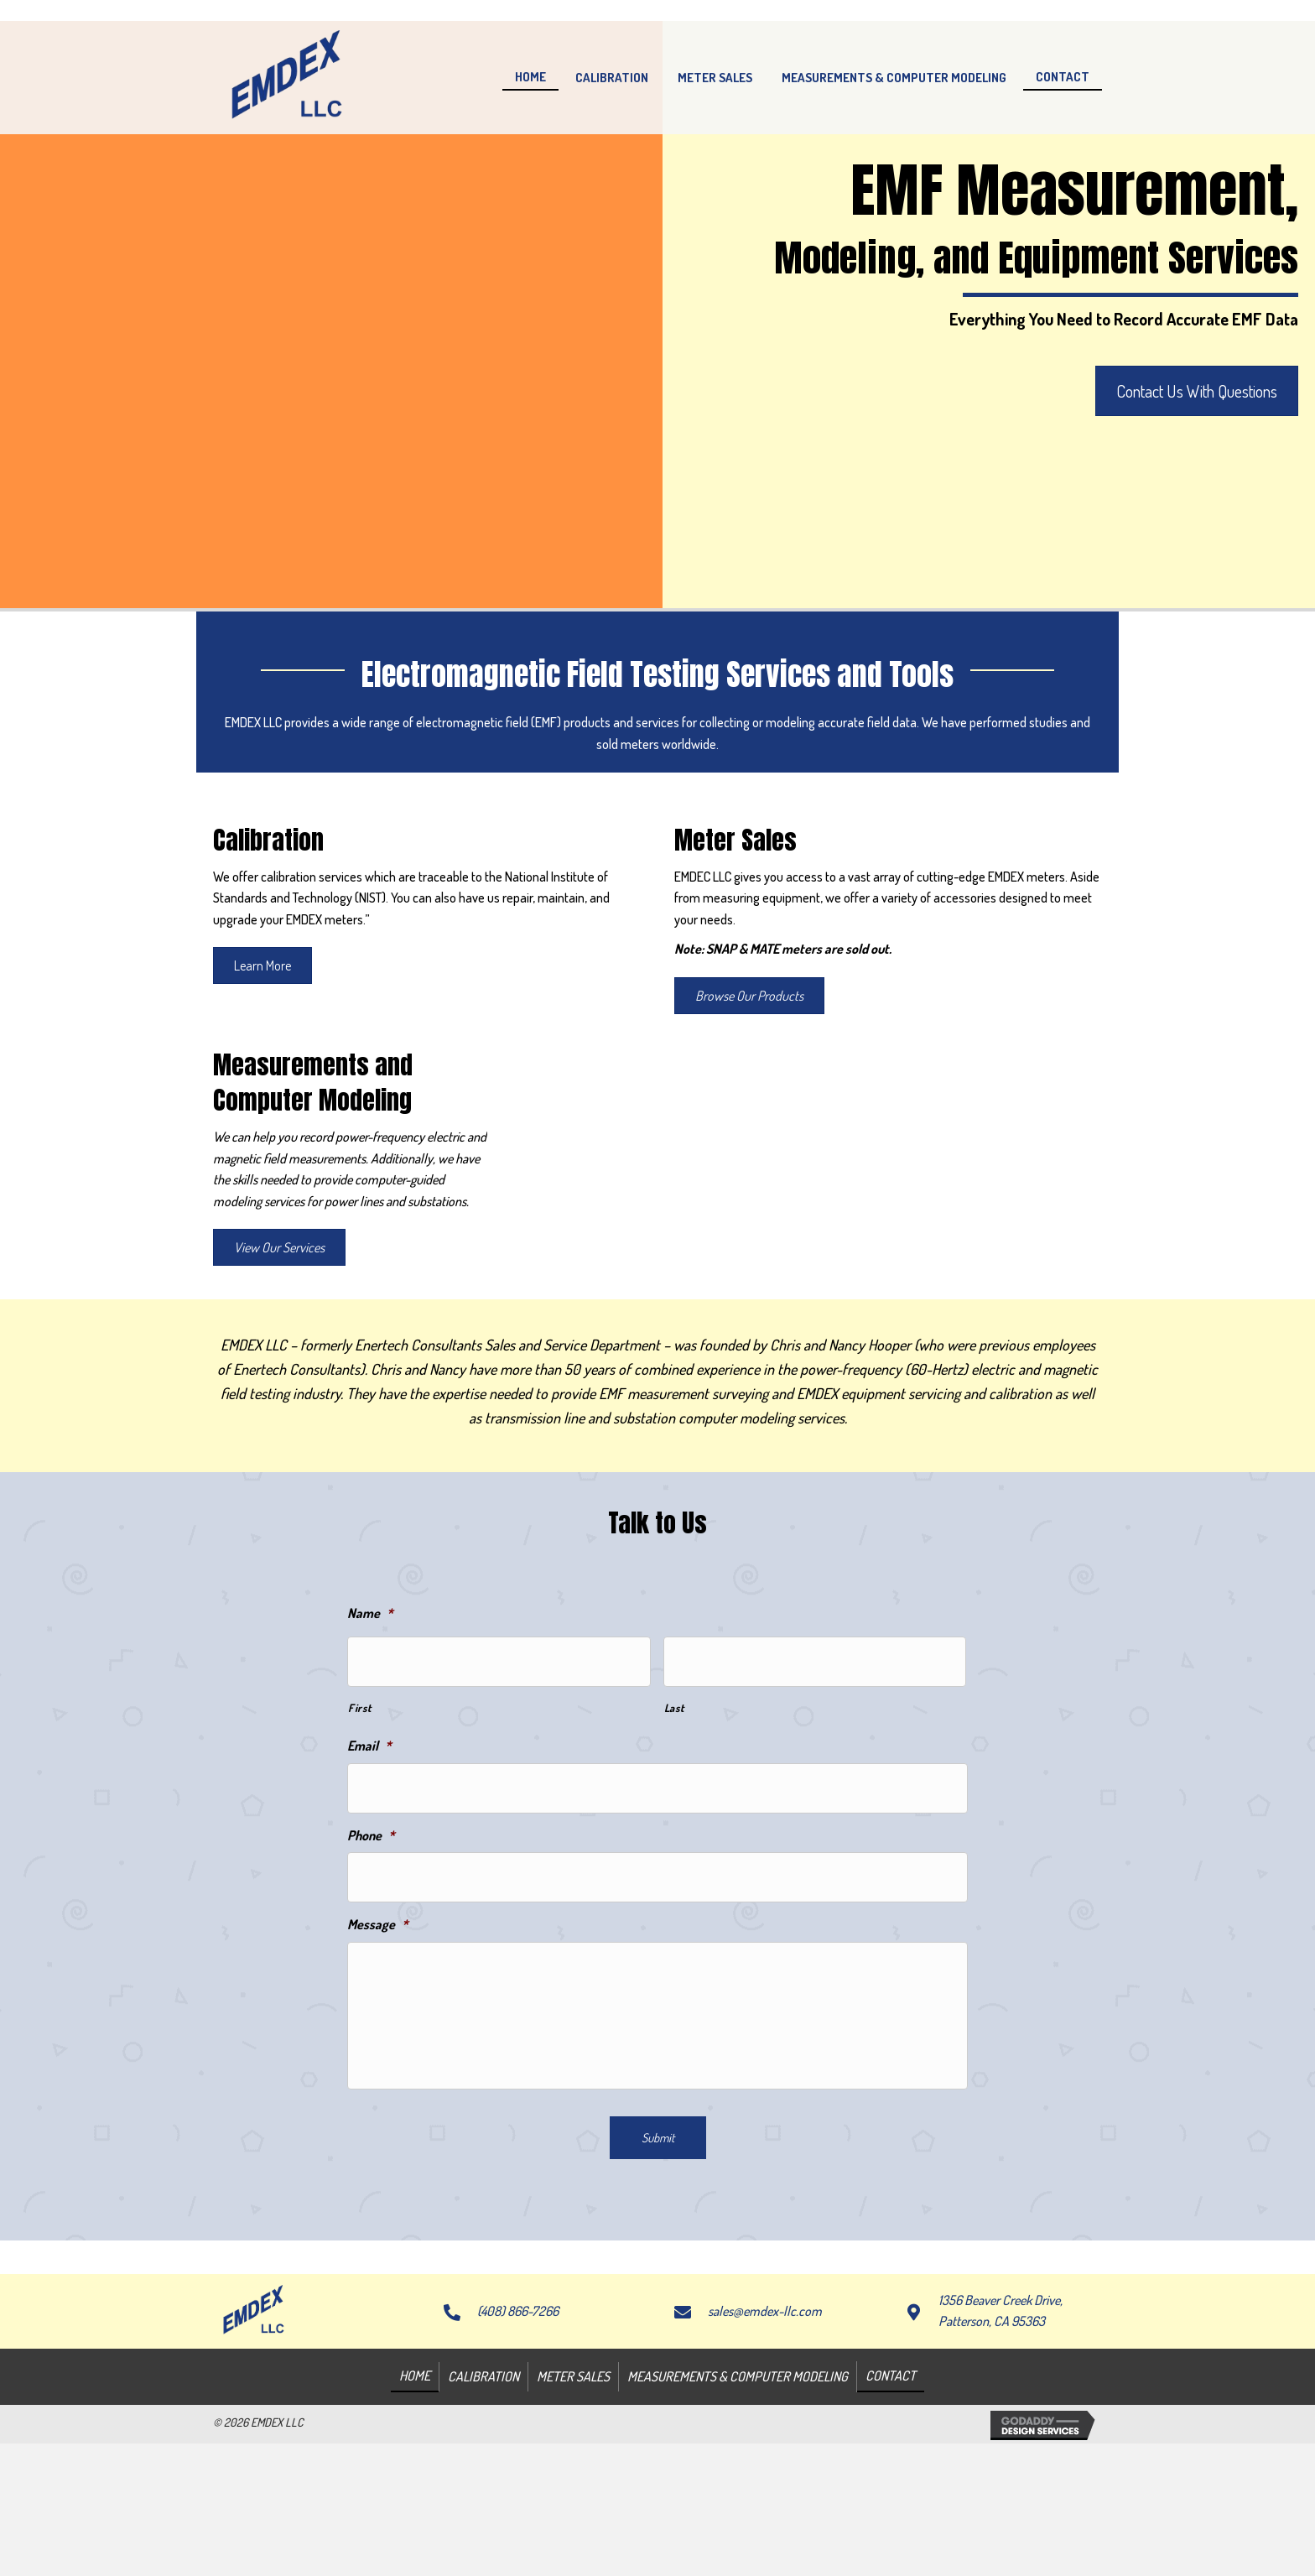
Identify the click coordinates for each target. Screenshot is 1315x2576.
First (359, 1702)
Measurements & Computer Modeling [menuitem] (737, 2466)
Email (369, 1740)
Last (674, 1702)
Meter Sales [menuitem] (573, 2466)
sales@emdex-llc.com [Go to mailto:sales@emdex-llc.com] (765, 2400)
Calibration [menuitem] (483, 2466)
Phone (371, 1824)
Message (377, 1907)
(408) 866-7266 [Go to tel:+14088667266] (518, 2400)
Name (370, 1613)
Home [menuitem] (414, 2465)
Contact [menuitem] (890, 2465)
